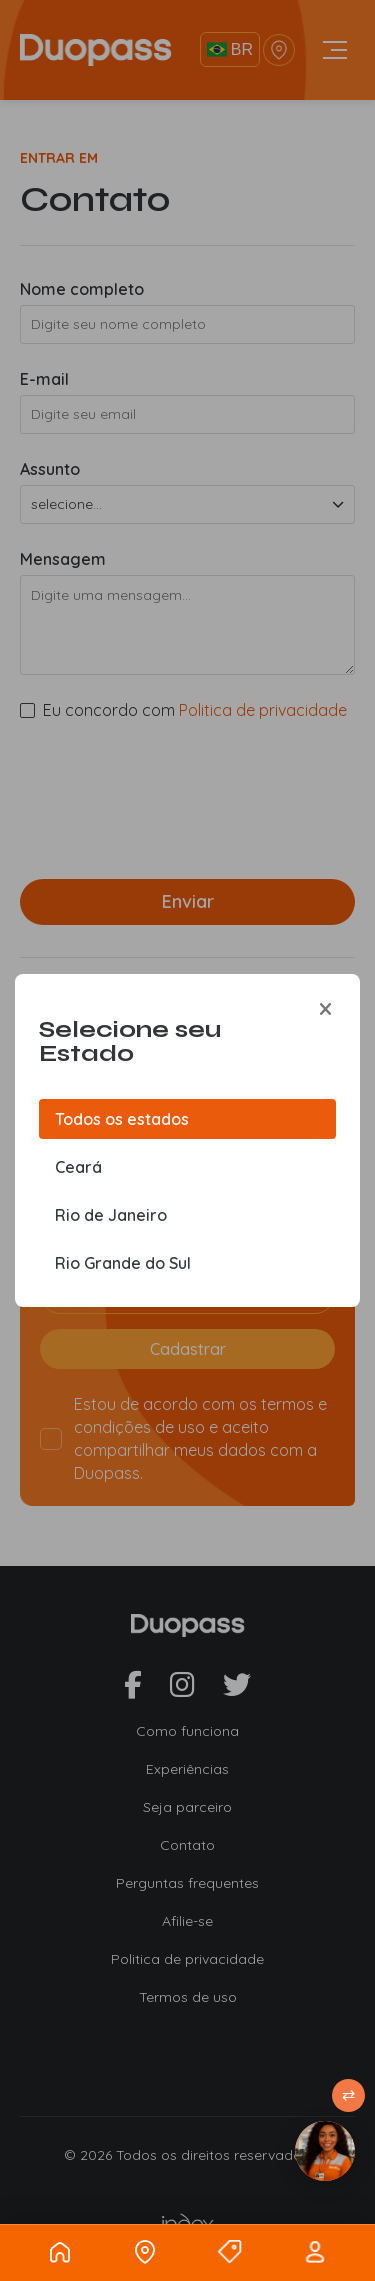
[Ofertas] (230, 2252)
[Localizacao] (145, 2252)
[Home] (60, 2252)
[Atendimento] (325, 2151)
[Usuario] (315, 2252)
